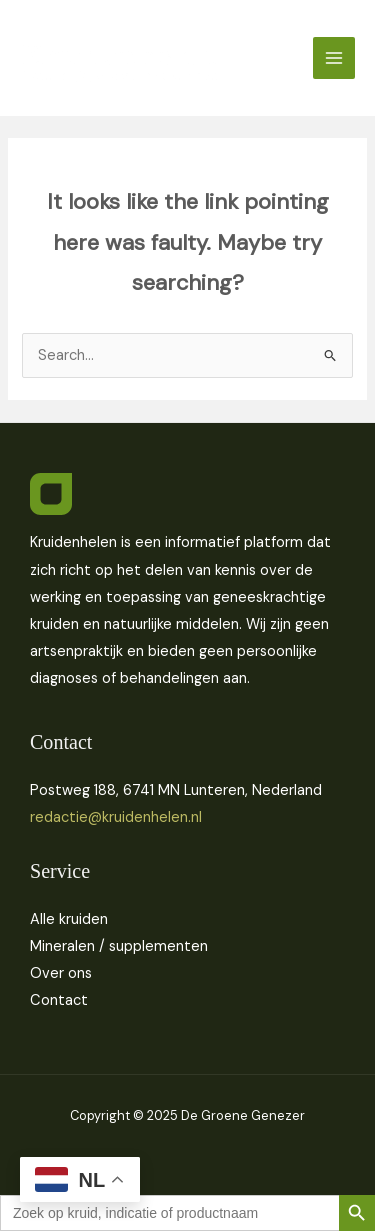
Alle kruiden (69, 919)
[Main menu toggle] (334, 58)
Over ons (61, 973)
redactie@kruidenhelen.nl (116, 817)
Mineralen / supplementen (119, 946)
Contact (59, 1000)
